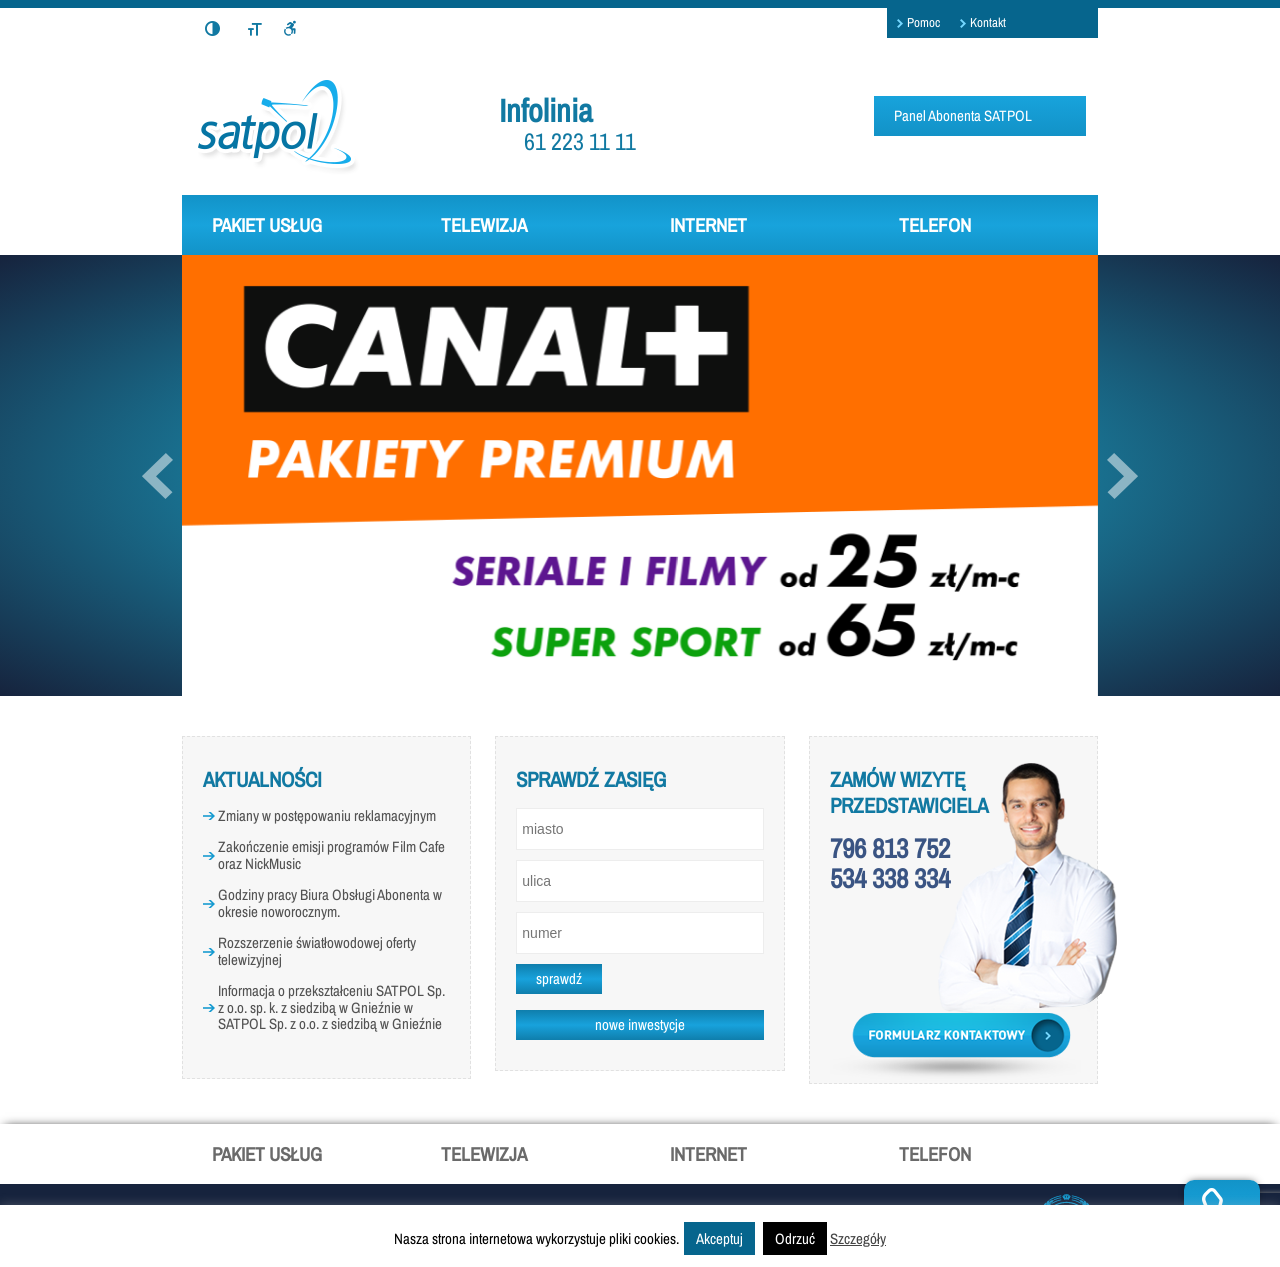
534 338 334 (890, 878)
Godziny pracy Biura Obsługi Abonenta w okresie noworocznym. (330, 903)
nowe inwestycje (640, 1024)
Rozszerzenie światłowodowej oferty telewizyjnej (317, 951)
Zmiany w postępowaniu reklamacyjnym (327, 815)
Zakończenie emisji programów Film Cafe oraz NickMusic (331, 855)
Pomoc (923, 22)
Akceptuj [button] (719, 1238)
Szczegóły (858, 1238)
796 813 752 (890, 848)
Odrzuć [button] (795, 1238)
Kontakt (988, 22)
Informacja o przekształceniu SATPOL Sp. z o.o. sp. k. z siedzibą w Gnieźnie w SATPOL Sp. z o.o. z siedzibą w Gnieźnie (331, 1007)
